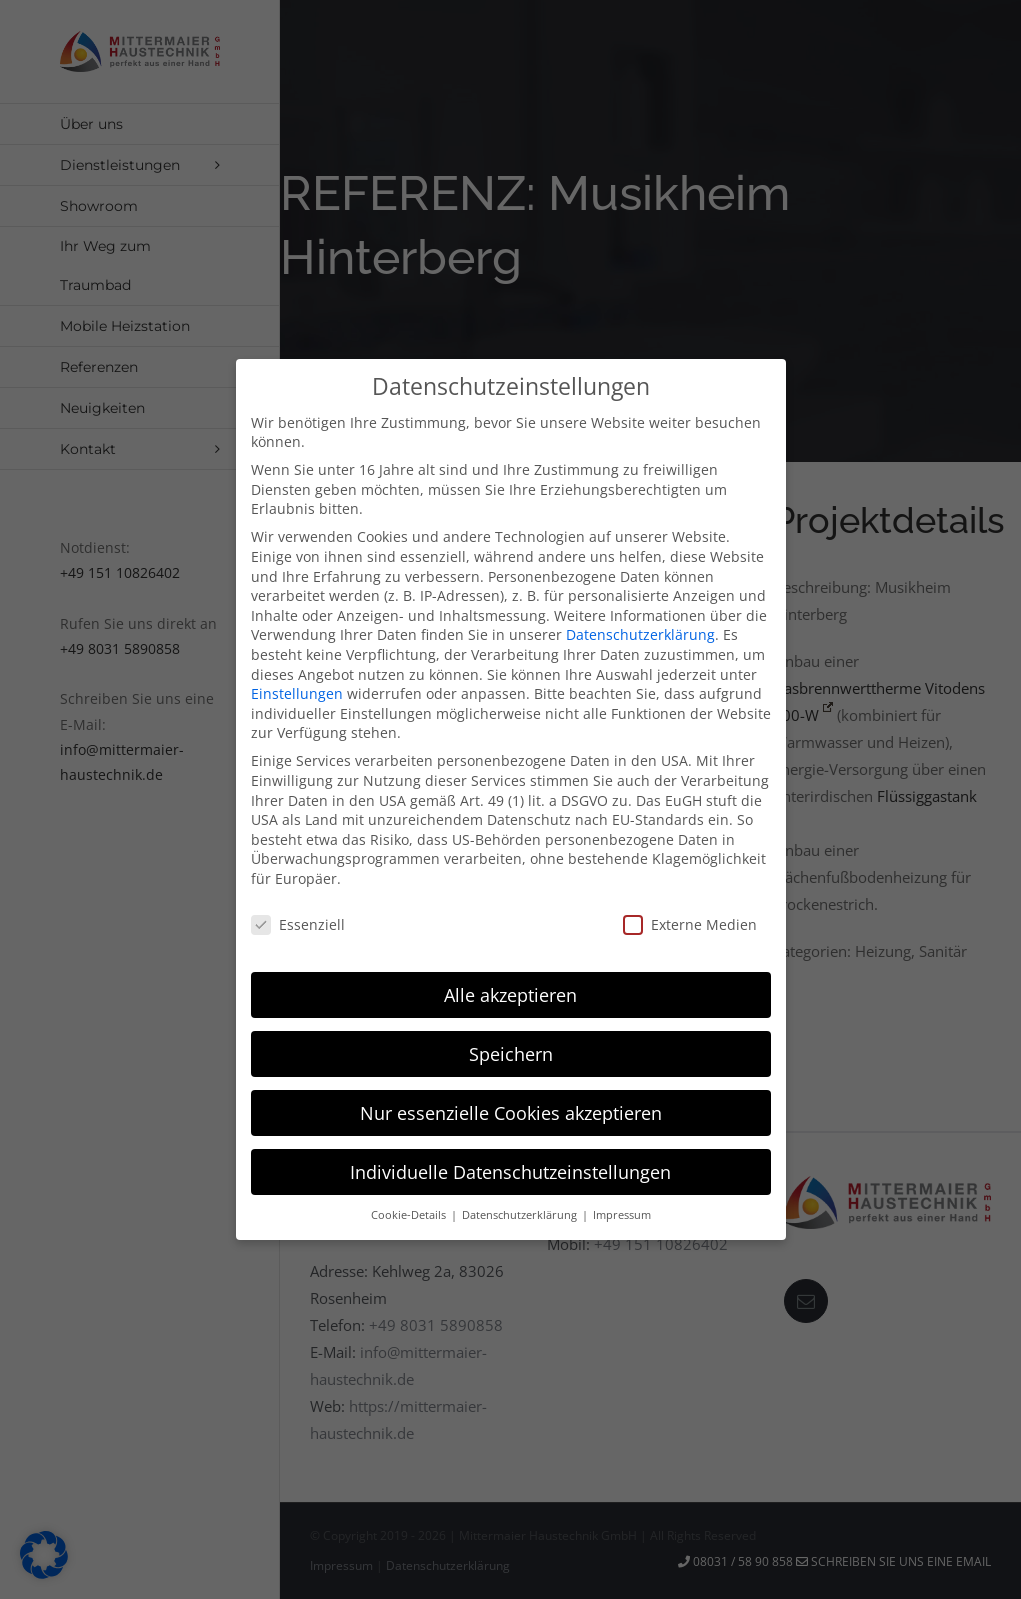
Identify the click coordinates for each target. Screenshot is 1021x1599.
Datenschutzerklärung (640, 627)
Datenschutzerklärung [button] (521, 1208)
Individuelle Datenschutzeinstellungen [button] (510, 1165)
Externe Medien (690, 917)
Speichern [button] (511, 1047)
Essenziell (298, 917)
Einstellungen (297, 686)
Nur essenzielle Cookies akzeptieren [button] (511, 1106)
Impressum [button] (622, 1208)
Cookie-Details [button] (410, 1208)
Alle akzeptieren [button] (510, 988)
